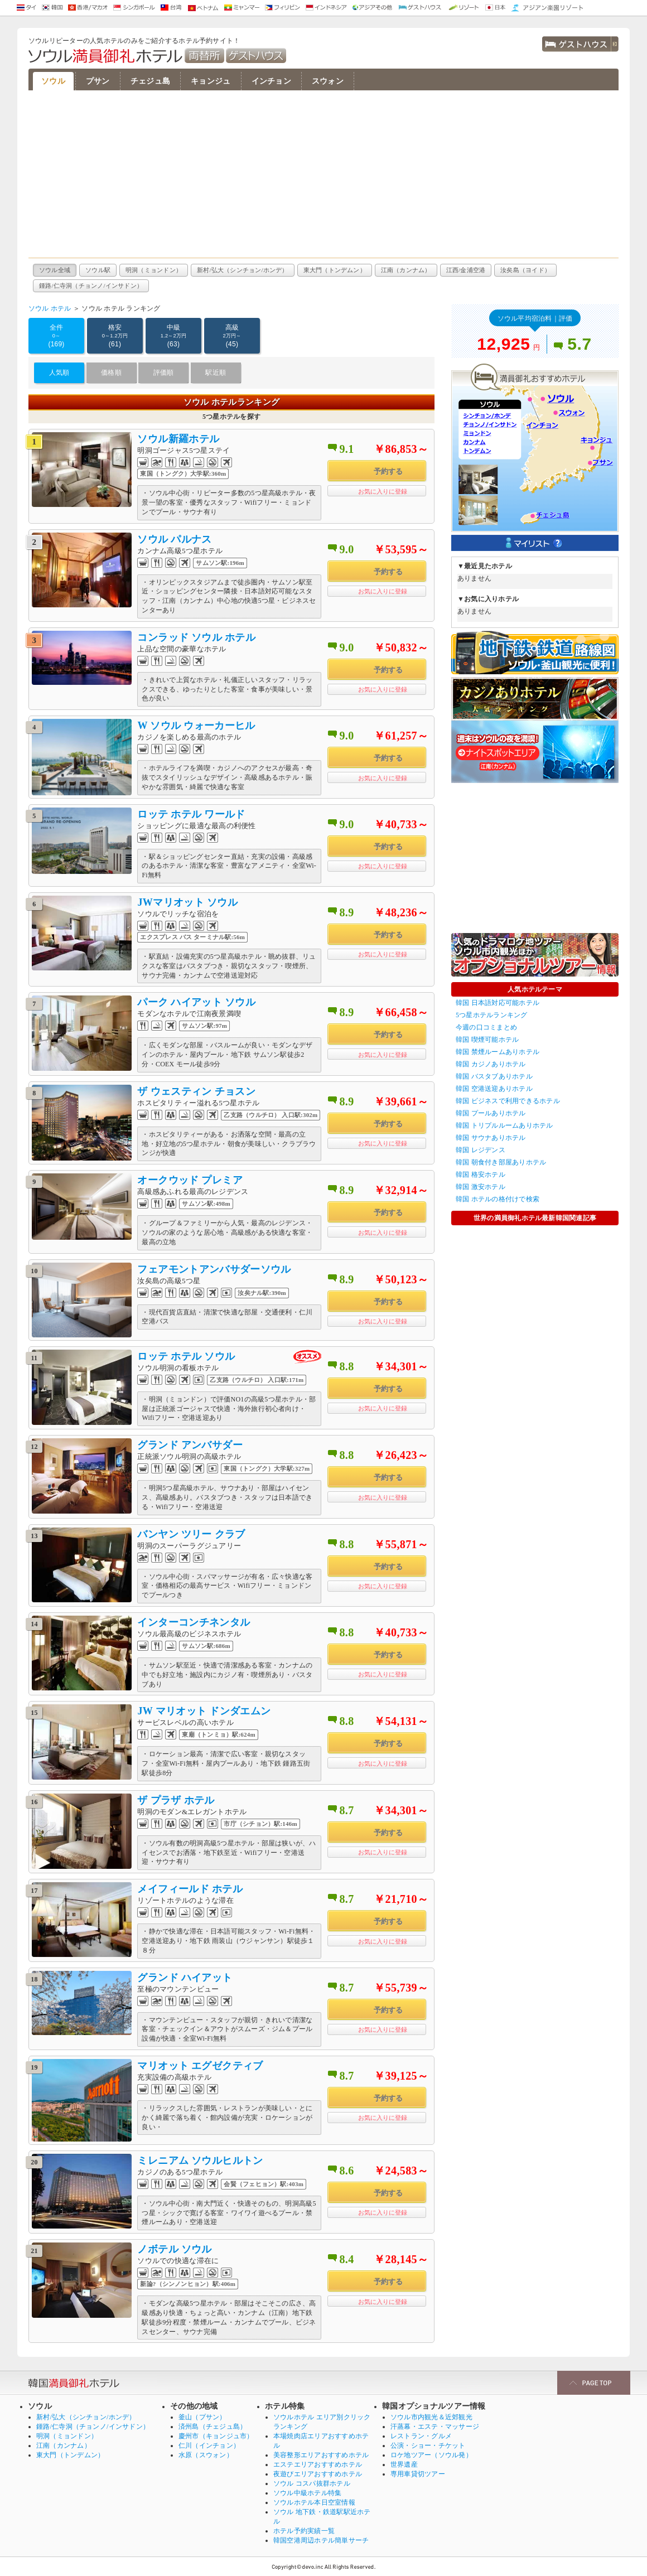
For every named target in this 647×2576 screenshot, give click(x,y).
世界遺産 (404, 2464)
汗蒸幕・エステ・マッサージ (434, 2426)
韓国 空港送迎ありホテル (494, 1089)
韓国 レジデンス (480, 1150)
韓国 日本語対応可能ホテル (497, 1003)
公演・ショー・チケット (428, 2445)
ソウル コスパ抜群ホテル (311, 2483)
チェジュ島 (150, 81)
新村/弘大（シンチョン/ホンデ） (242, 270)
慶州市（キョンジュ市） (216, 2436)
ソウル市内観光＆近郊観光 (431, 2417)
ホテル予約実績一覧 (304, 2531)
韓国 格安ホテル (480, 1174)
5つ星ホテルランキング (492, 1015)
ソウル (53, 81)
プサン (98, 81)
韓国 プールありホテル (491, 1113)
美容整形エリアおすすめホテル (321, 2455)
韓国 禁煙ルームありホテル (497, 1052)
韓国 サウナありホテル (491, 1138)
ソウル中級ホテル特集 (307, 2493)
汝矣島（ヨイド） (525, 270)
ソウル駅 (97, 270)
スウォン (328, 81)
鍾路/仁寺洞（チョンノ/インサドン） (91, 285)
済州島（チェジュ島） (212, 2426)
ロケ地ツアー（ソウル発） (431, 2455)
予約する (388, 471)
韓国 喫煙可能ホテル (487, 1039)
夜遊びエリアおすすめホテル (317, 2474)
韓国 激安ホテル (480, 1187)
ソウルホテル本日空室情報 (314, 2502)
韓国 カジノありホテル (491, 1064)
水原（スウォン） (205, 2455)
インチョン (271, 81)
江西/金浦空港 (466, 270)
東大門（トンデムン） (334, 270)
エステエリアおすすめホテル (317, 2464)
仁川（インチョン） (209, 2445)
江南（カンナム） (406, 270)
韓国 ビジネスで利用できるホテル (508, 1101)
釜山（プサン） (202, 2417)
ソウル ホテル (49, 308)
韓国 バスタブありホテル (494, 1076)
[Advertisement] (323, 174)
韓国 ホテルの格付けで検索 (497, 1199)
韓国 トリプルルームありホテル (504, 1125)
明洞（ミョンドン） (153, 270)
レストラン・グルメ (421, 2436)
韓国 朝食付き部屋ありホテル (501, 1162)
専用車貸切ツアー (417, 2474)
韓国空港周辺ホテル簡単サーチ (321, 2540)
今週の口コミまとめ (486, 1027)
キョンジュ (210, 81)
